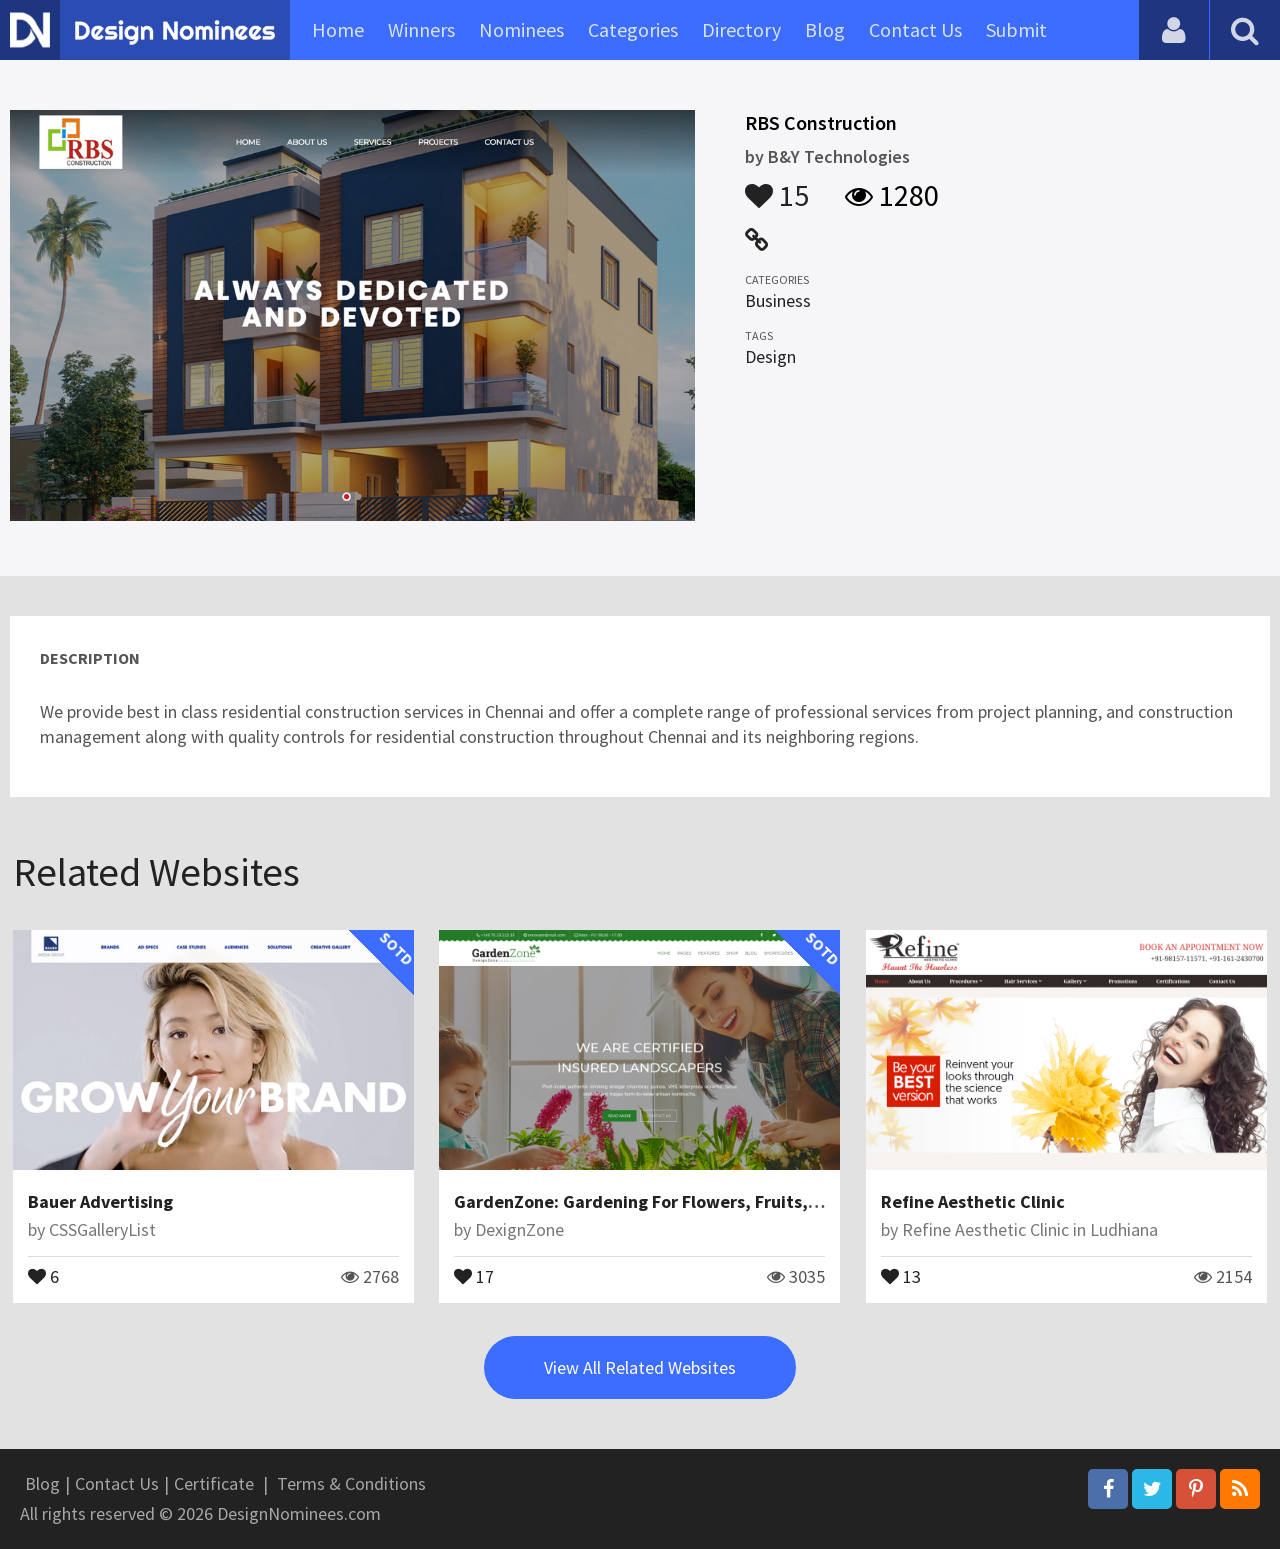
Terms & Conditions (351, 1483)
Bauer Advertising (100, 1201)
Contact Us (915, 29)
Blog (825, 29)
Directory (741, 29)
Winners (421, 29)
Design (770, 356)
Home (338, 29)
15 (777, 186)
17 (474, 1275)
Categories (633, 29)
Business (778, 300)
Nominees (521, 29)
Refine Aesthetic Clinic (973, 1201)
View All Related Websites (640, 1367)
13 (901, 1275)
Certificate (214, 1483)
